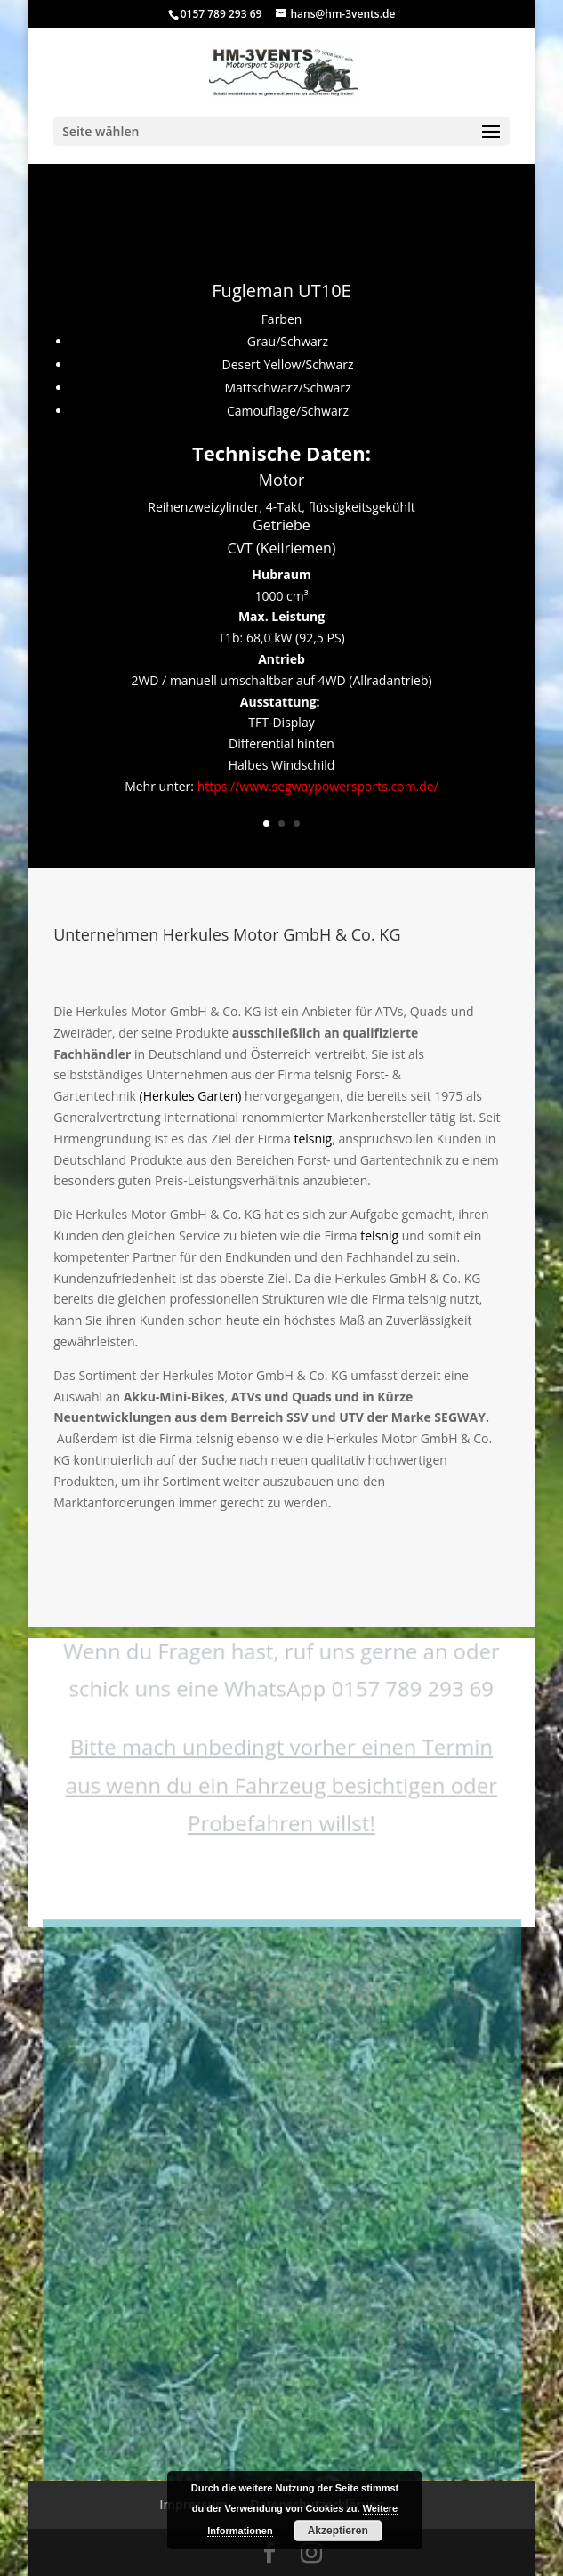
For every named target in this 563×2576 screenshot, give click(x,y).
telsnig (313, 1138)
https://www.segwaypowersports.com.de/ (317, 786)
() (191, 1095)
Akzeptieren (338, 2530)
